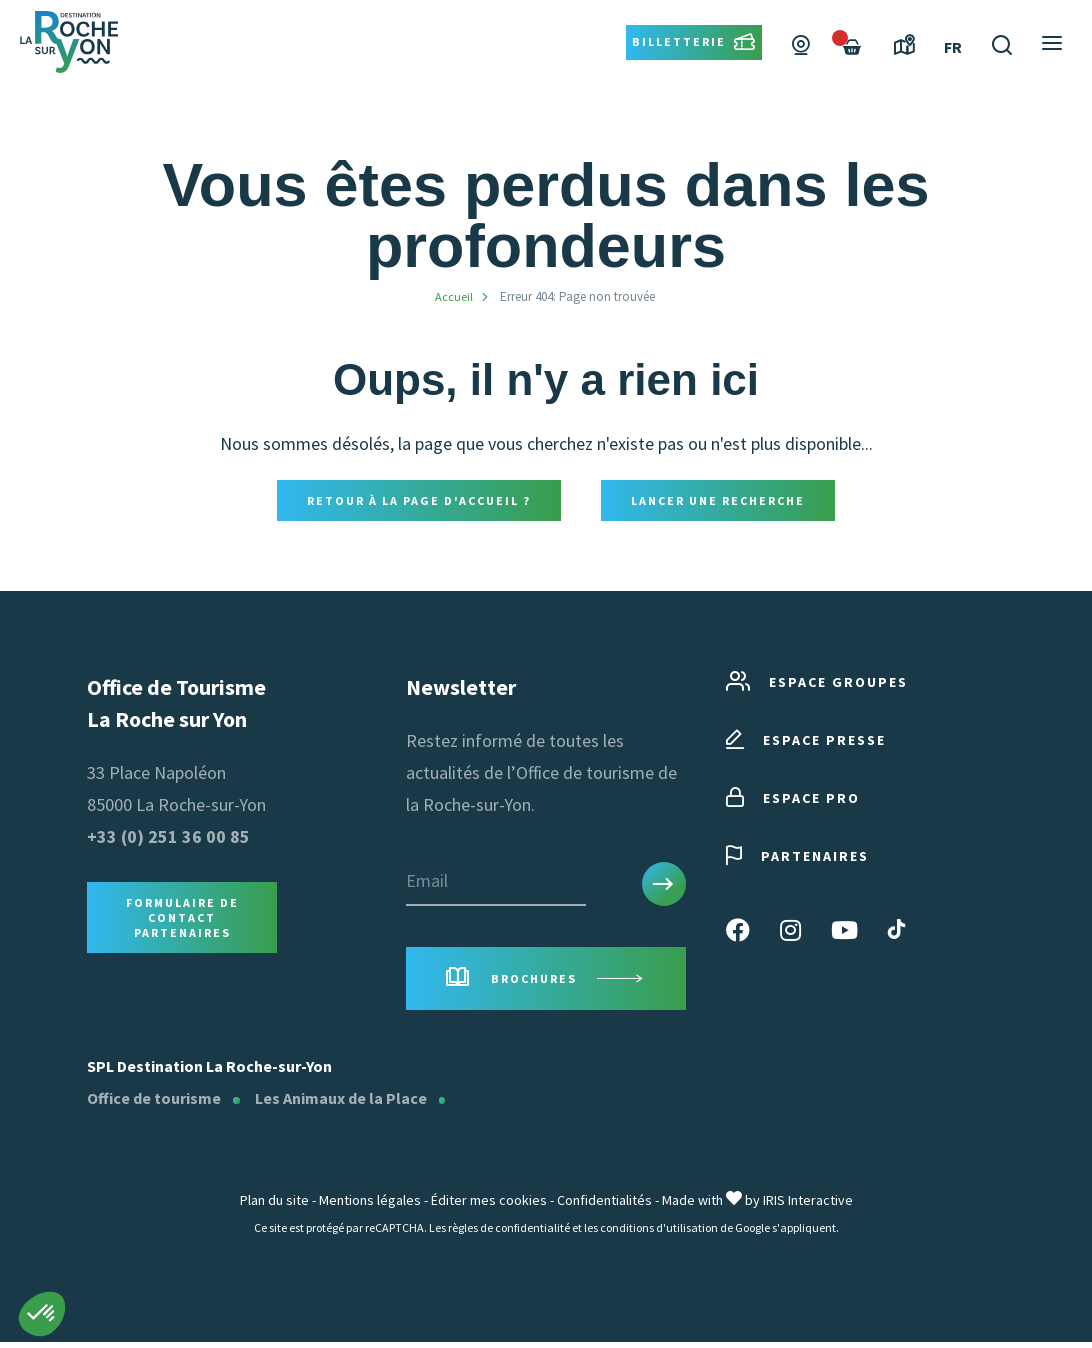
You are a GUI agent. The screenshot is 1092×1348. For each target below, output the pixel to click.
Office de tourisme (154, 1104)
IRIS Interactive (808, 1206)
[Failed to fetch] (852, 78)
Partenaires (797, 859)
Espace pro (793, 801)
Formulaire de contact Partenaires (182, 920)
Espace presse (806, 743)
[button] (42, 1314)
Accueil (454, 296)
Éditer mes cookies (489, 1206)
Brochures (545, 983)
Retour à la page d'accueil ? (419, 501)
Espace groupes (817, 685)
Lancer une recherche (718, 501)
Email (427, 883)
